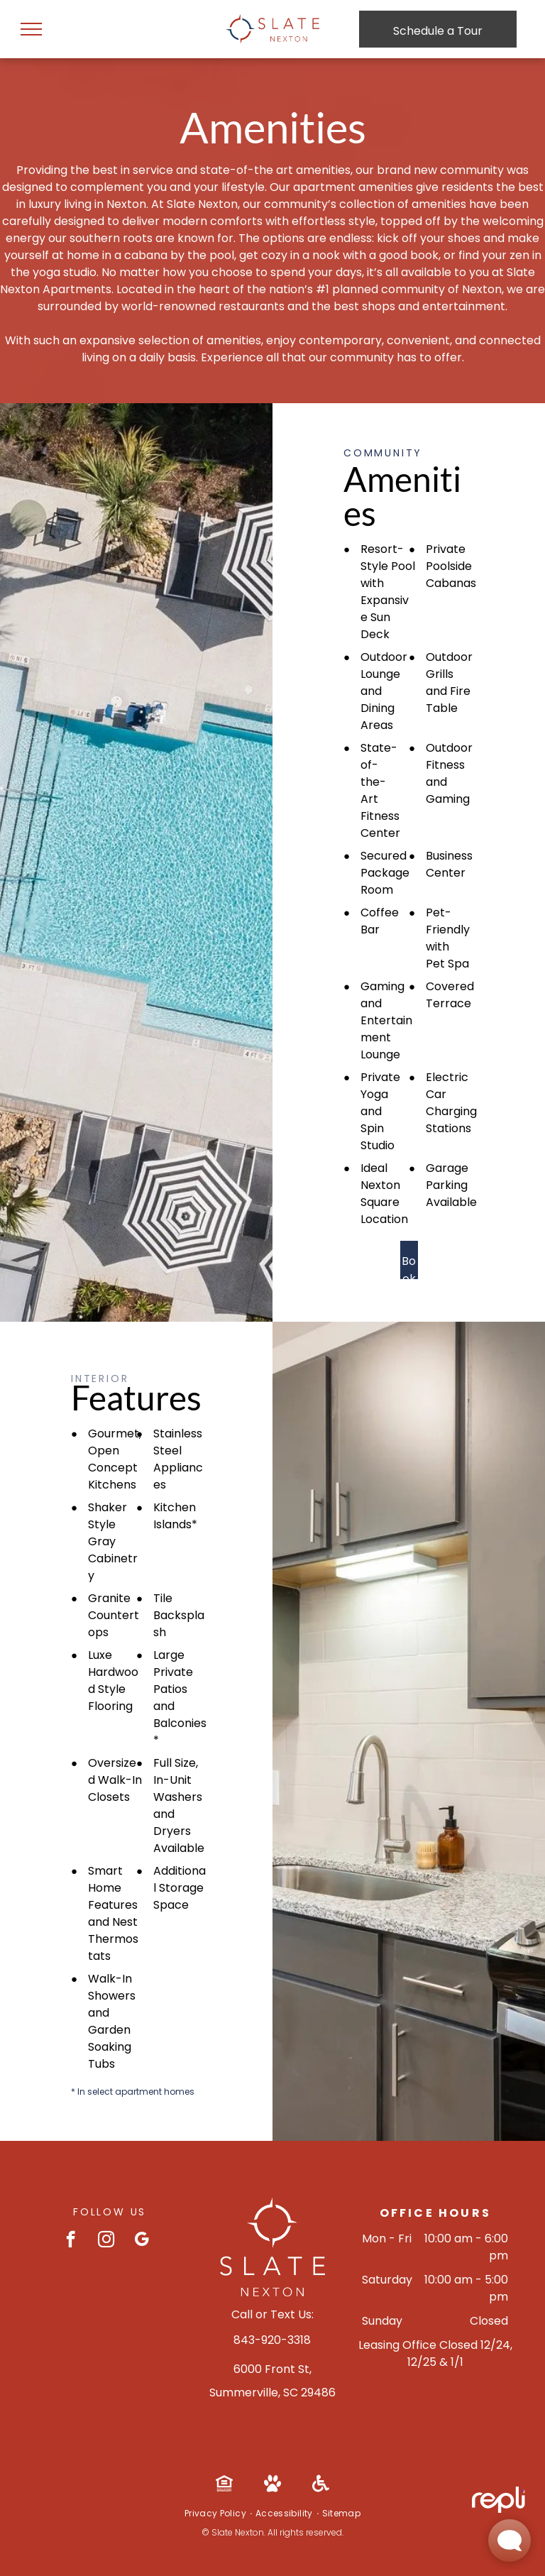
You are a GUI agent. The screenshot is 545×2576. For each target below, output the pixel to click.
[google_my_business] (141, 2241)
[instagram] (106, 2241)
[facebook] (70, 2241)
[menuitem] (216, 2513)
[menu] (31, 29)
